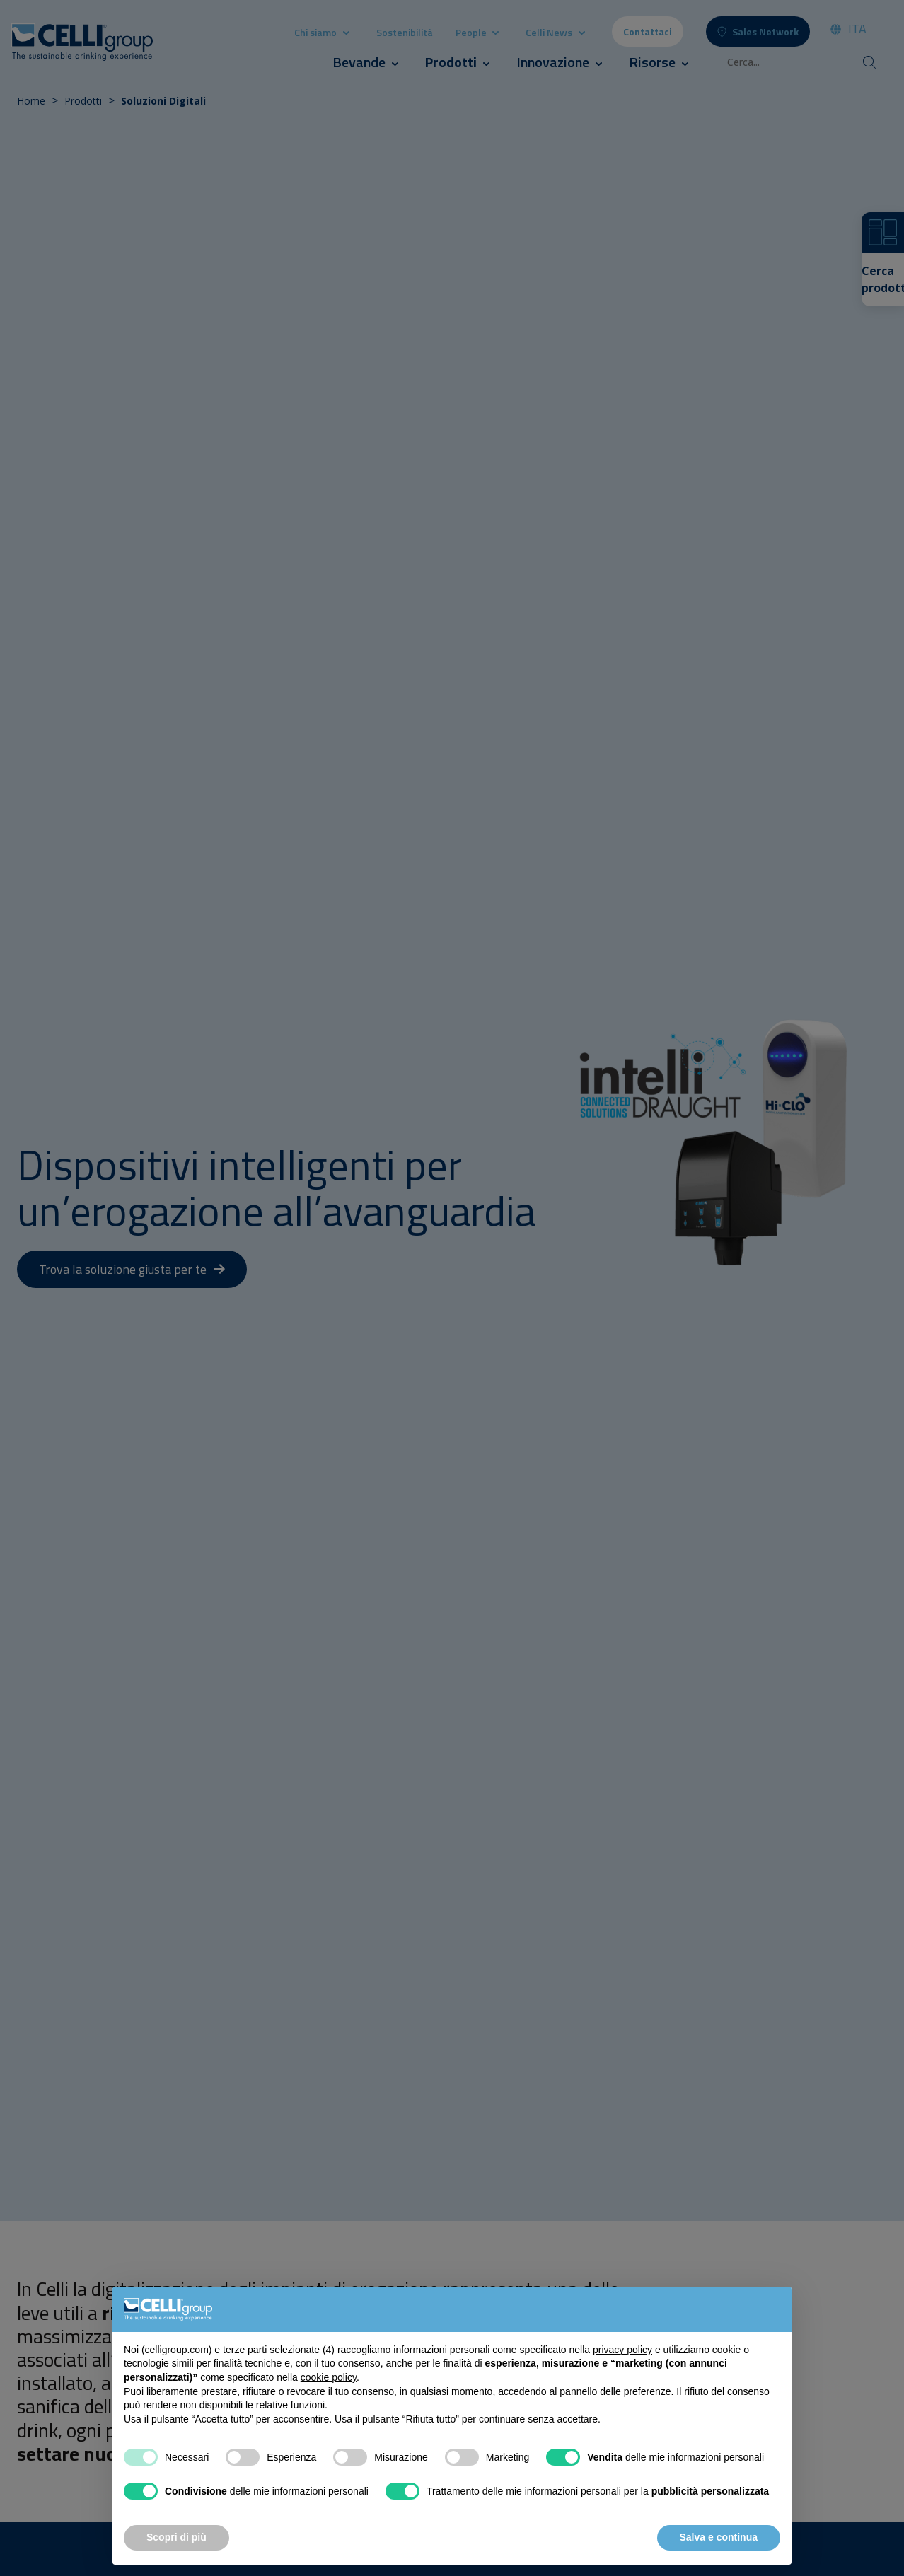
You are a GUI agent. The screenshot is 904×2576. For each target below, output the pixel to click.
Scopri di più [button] (176, 2537)
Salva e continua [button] (719, 2537)
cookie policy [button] (329, 2377)
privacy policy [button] (622, 2349)
